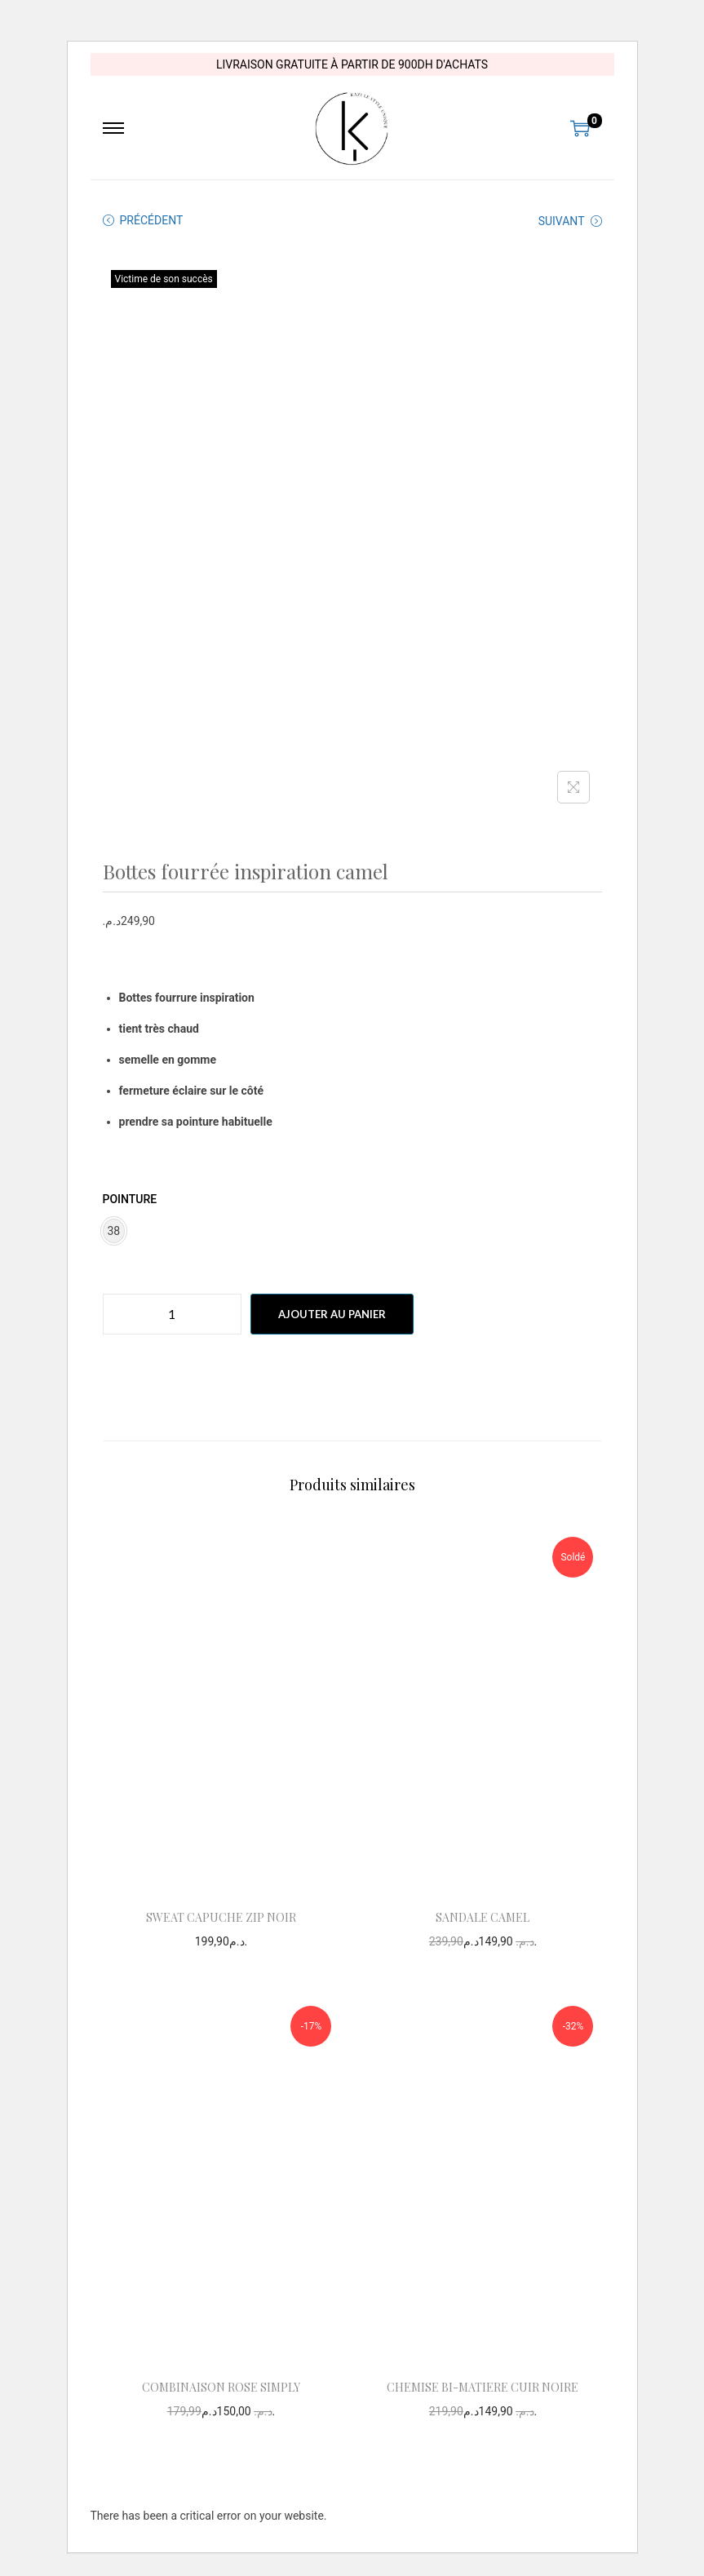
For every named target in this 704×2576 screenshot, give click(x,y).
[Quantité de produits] (172, 1314)
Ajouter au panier (332, 1314)
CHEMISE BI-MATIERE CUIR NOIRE (482, 2387)
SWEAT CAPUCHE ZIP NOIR (221, 1917)
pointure (130, 1199)
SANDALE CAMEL (482, 1917)
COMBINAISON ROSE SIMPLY (221, 2387)
